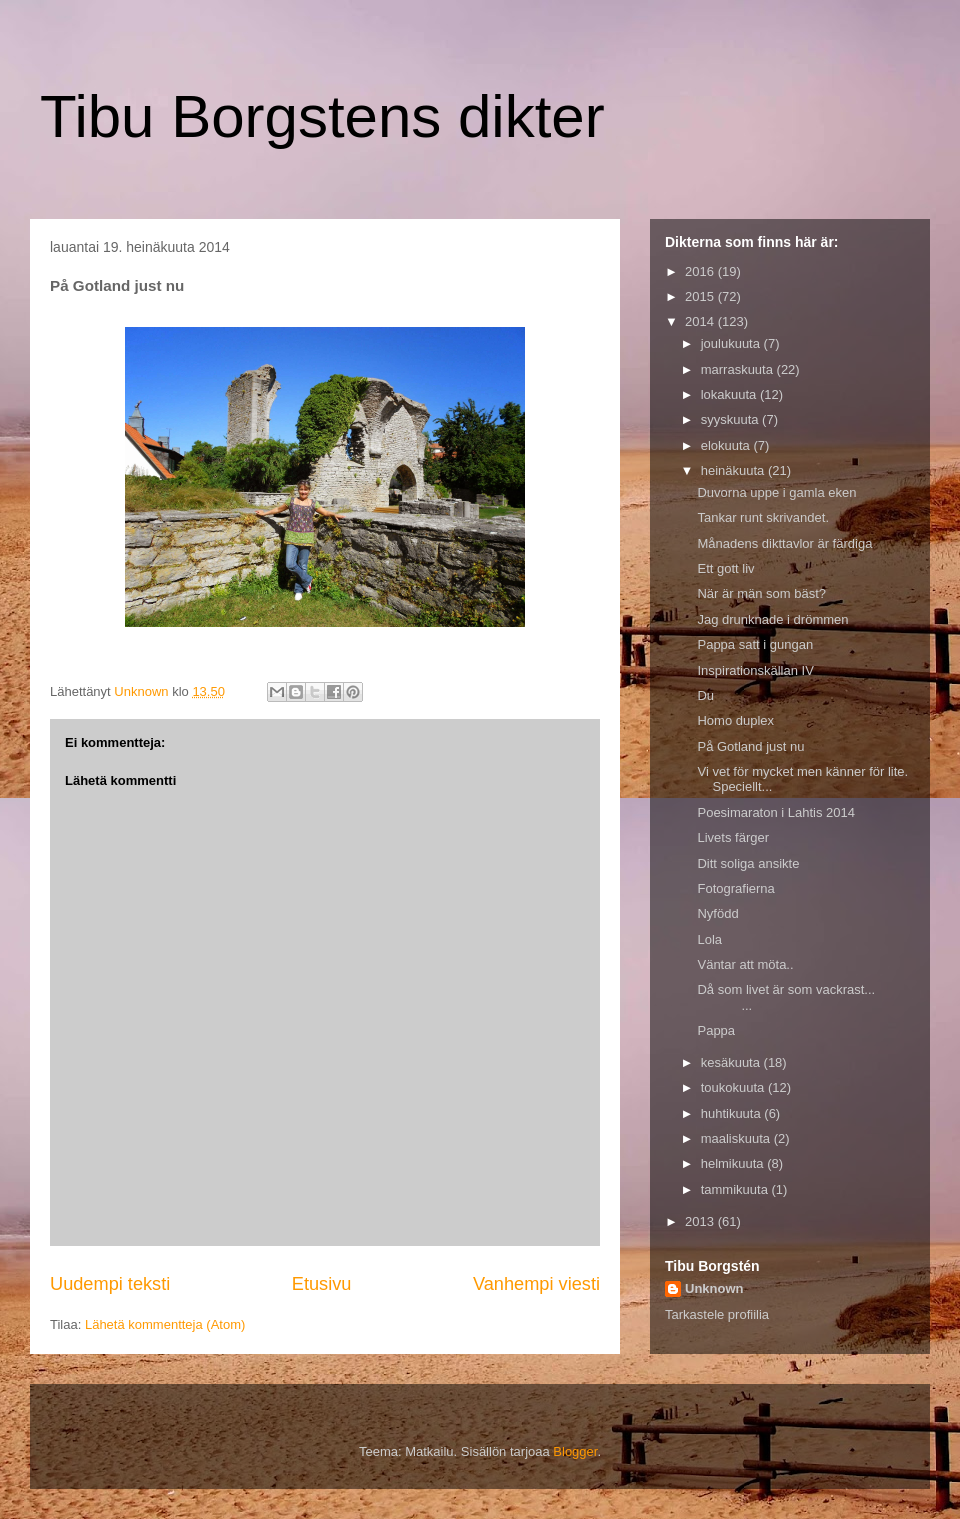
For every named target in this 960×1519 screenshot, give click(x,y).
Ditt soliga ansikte (748, 863)
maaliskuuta (737, 1138)
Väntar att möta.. (745, 964)
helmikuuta (734, 1163)
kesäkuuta (732, 1062)
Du (705, 695)
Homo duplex (735, 720)
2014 (701, 321)
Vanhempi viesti (536, 1284)
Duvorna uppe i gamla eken (776, 492)
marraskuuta (739, 369)
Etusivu (322, 1284)
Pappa (716, 1030)
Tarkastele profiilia (717, 1314)
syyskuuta (731, 419)
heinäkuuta (734, 470)
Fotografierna (735, 888)
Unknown (714, 1288)
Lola (709, 939)
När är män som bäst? (761, 593)
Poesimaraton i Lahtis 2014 (776, 812)
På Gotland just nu (750, 746)
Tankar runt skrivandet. (763, 517)
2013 (701, 1221)
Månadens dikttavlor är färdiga (784, 543)
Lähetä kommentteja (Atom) (165, 1324)
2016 (701, 271)
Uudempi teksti (110, 1284)
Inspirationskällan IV (755, 670)
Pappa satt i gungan (755, 644)
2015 (701, 296)
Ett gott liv (725, 568)
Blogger (575, 1451)
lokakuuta (730, 394)
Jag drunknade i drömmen (772, 619)
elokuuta (727, 445)
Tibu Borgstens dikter (322, 116)
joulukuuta (732, 343)
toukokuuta (734, 1087)
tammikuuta (736, 1189)
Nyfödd (717, 913)
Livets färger (733, 837)
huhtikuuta (733, 1113)
